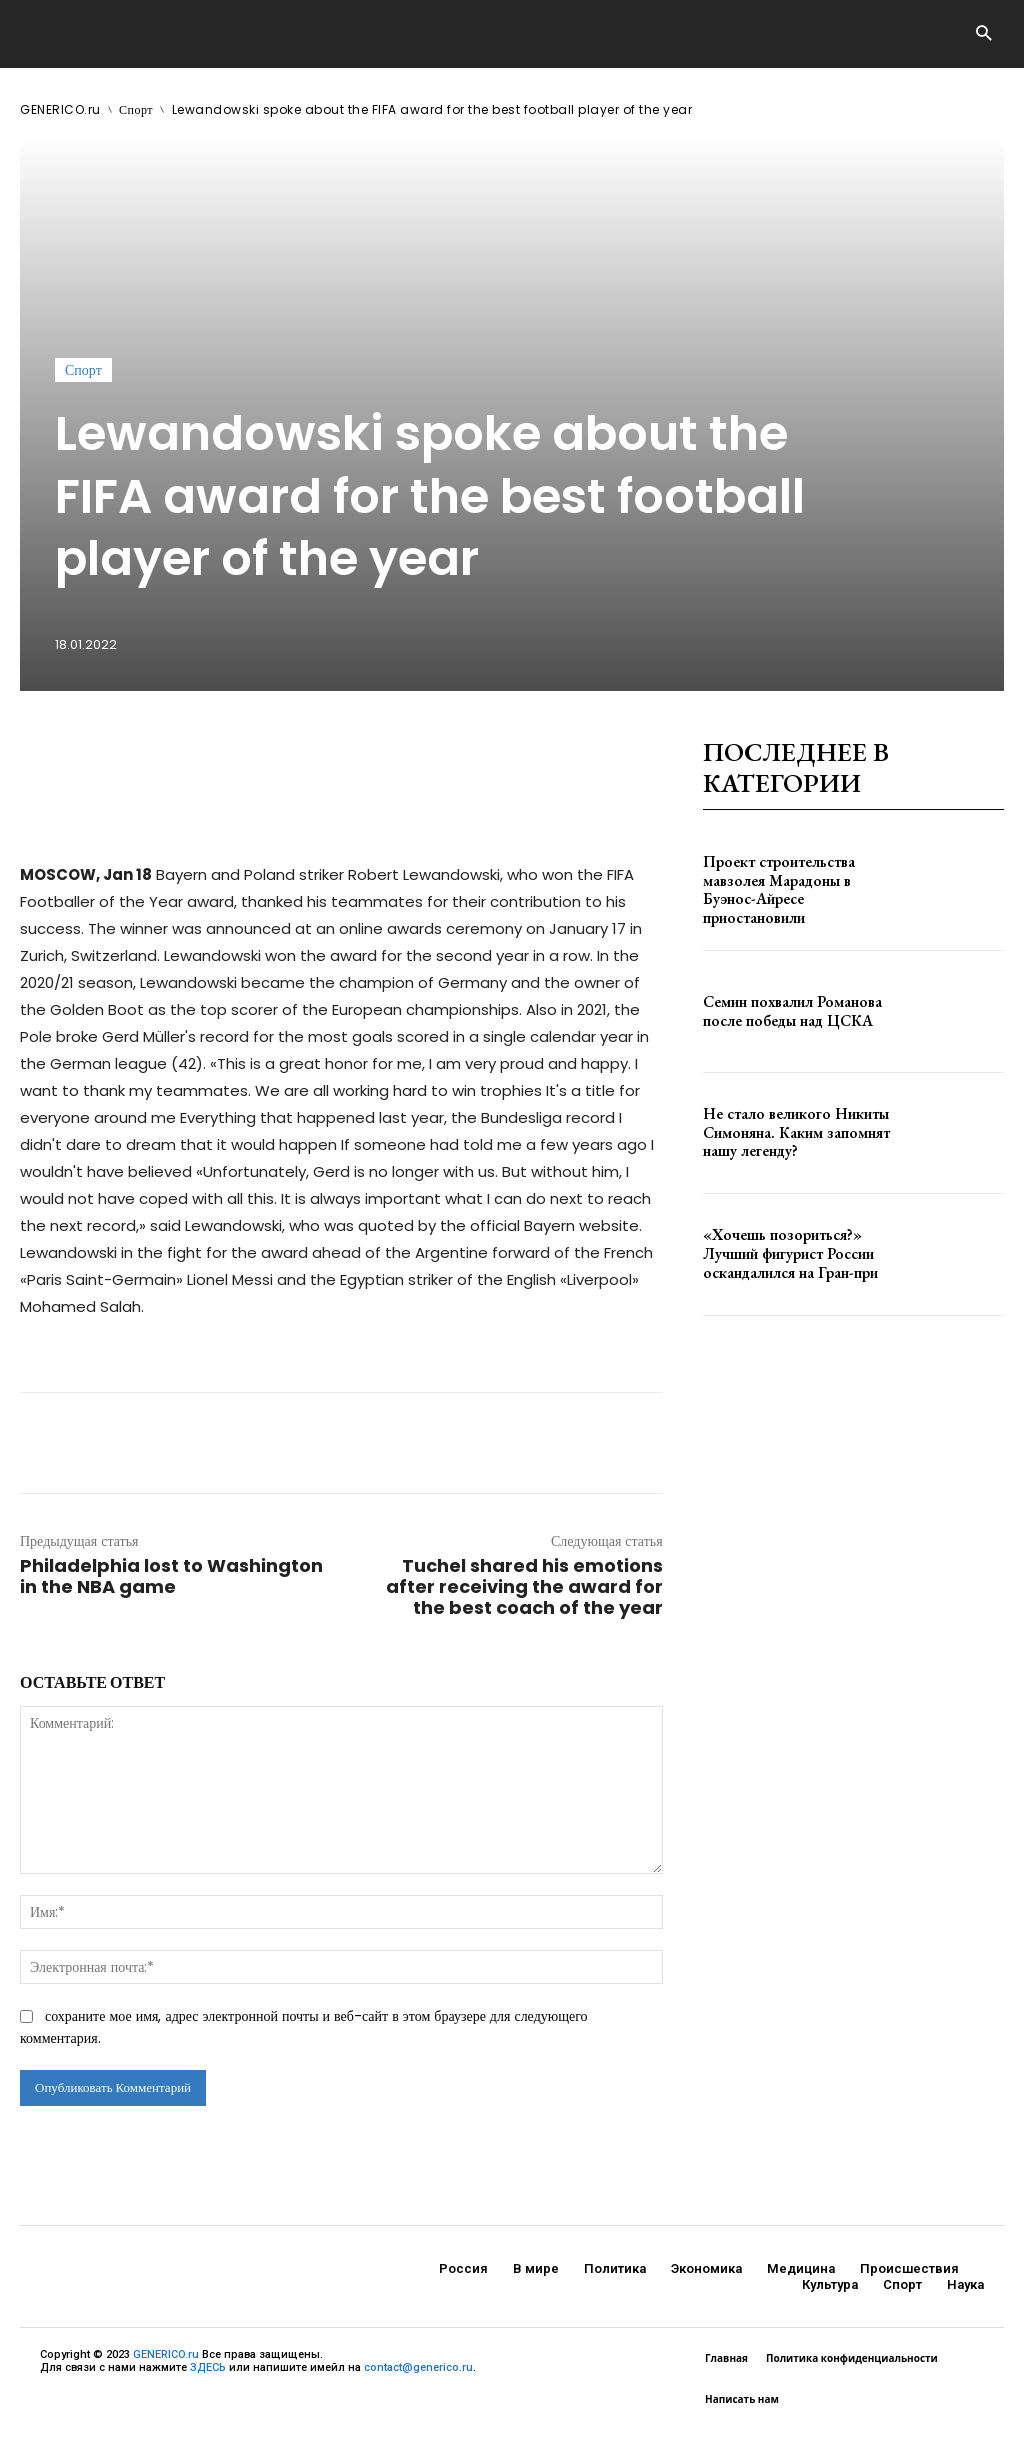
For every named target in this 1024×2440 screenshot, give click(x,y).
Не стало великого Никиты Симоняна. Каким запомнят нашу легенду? (790, 1133)
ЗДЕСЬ (208, 2367)
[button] (983, 34)
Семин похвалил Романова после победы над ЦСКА (786, 1011)
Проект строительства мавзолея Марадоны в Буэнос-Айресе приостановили (797, 890)
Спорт (136, 109)
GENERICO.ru (60, 109)
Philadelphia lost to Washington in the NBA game (171, 1576)
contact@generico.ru (418, 2367)
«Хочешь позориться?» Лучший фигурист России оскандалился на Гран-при (786, 1254)
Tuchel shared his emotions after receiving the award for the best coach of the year (524, 1586)
